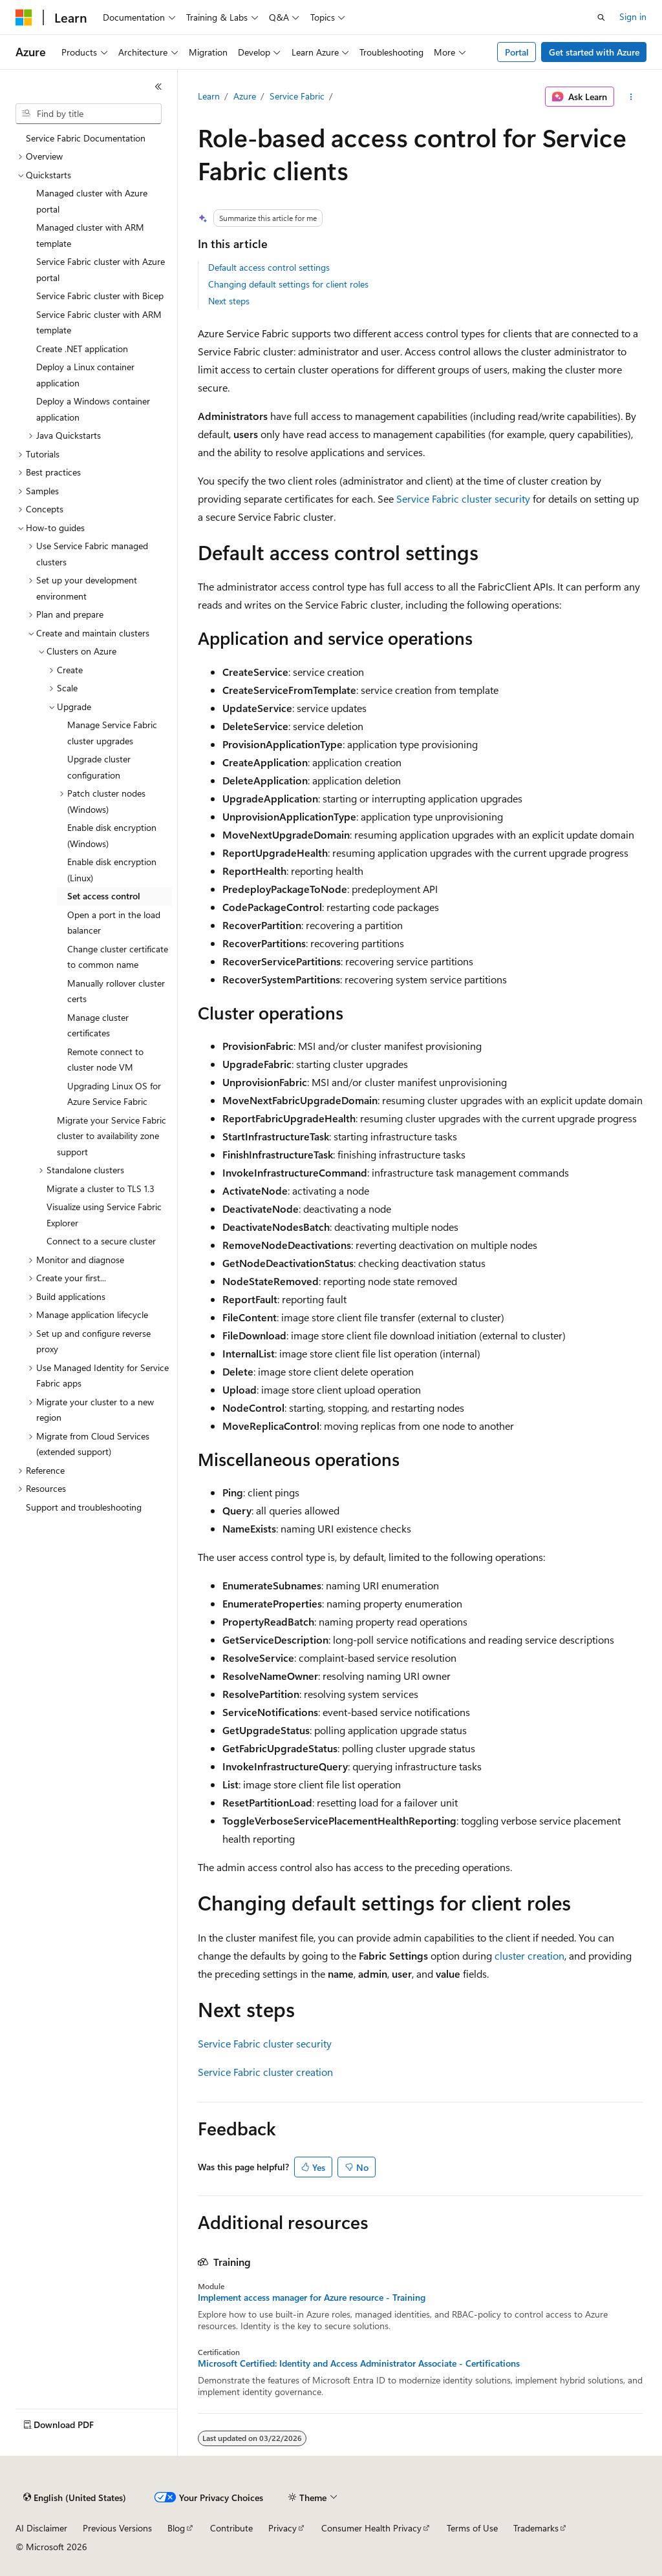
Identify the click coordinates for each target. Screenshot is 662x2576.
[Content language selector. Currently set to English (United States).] (75, 2497)
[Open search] (601, 17)
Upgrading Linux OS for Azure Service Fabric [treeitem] (114, 1094)
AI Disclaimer (41, 2528)
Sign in (632, 16)
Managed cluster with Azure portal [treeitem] (91, 201)
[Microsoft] (24, 17)
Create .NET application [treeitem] (82, 348)
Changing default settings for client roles (288, 284)
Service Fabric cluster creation (265, 2072)
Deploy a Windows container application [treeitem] (93, 409)
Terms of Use (472, 2528)
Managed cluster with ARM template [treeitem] (90, 235)
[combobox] (89, 113)
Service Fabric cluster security (463, 498)
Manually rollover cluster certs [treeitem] (116, 991)
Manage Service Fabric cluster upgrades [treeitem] (112, 732)
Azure (244, 96)
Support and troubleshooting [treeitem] (84, 1507)
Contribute (231, 2528)
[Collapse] (158, 86)
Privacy (282, 2528)
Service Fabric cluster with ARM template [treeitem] (99, 322)
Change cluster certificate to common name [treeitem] (117, 957)
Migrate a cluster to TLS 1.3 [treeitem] (101, 1188)
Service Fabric (297, 96)
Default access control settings (269, 267)
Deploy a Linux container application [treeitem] (85, 375)
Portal (517, 52)
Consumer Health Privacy (371, 2528)
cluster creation (529, 1955)
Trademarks (536, 2528)
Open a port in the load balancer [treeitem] (113, 922)
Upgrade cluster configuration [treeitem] (99, 767)
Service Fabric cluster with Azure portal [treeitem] (100, 269)
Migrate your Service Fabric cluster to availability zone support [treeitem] (111, 1136)
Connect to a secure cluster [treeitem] (101, 1241)
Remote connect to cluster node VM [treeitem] (105, 1059)
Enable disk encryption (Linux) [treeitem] (111, 869)
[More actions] (630, 97)
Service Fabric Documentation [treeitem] (85, 138)
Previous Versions (117, 2528)
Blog (176, 2528)
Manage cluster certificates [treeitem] (98, 1025)
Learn (209, 96)
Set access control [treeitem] (103, 896)
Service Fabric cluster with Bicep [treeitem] (100, 295)
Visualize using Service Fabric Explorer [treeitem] (104, 1214)
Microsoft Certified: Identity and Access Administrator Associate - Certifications (359, 2363)
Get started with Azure (594, 52)
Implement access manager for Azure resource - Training (311, 2297)
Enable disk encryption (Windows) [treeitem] (111, 835)
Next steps (229, 301)
